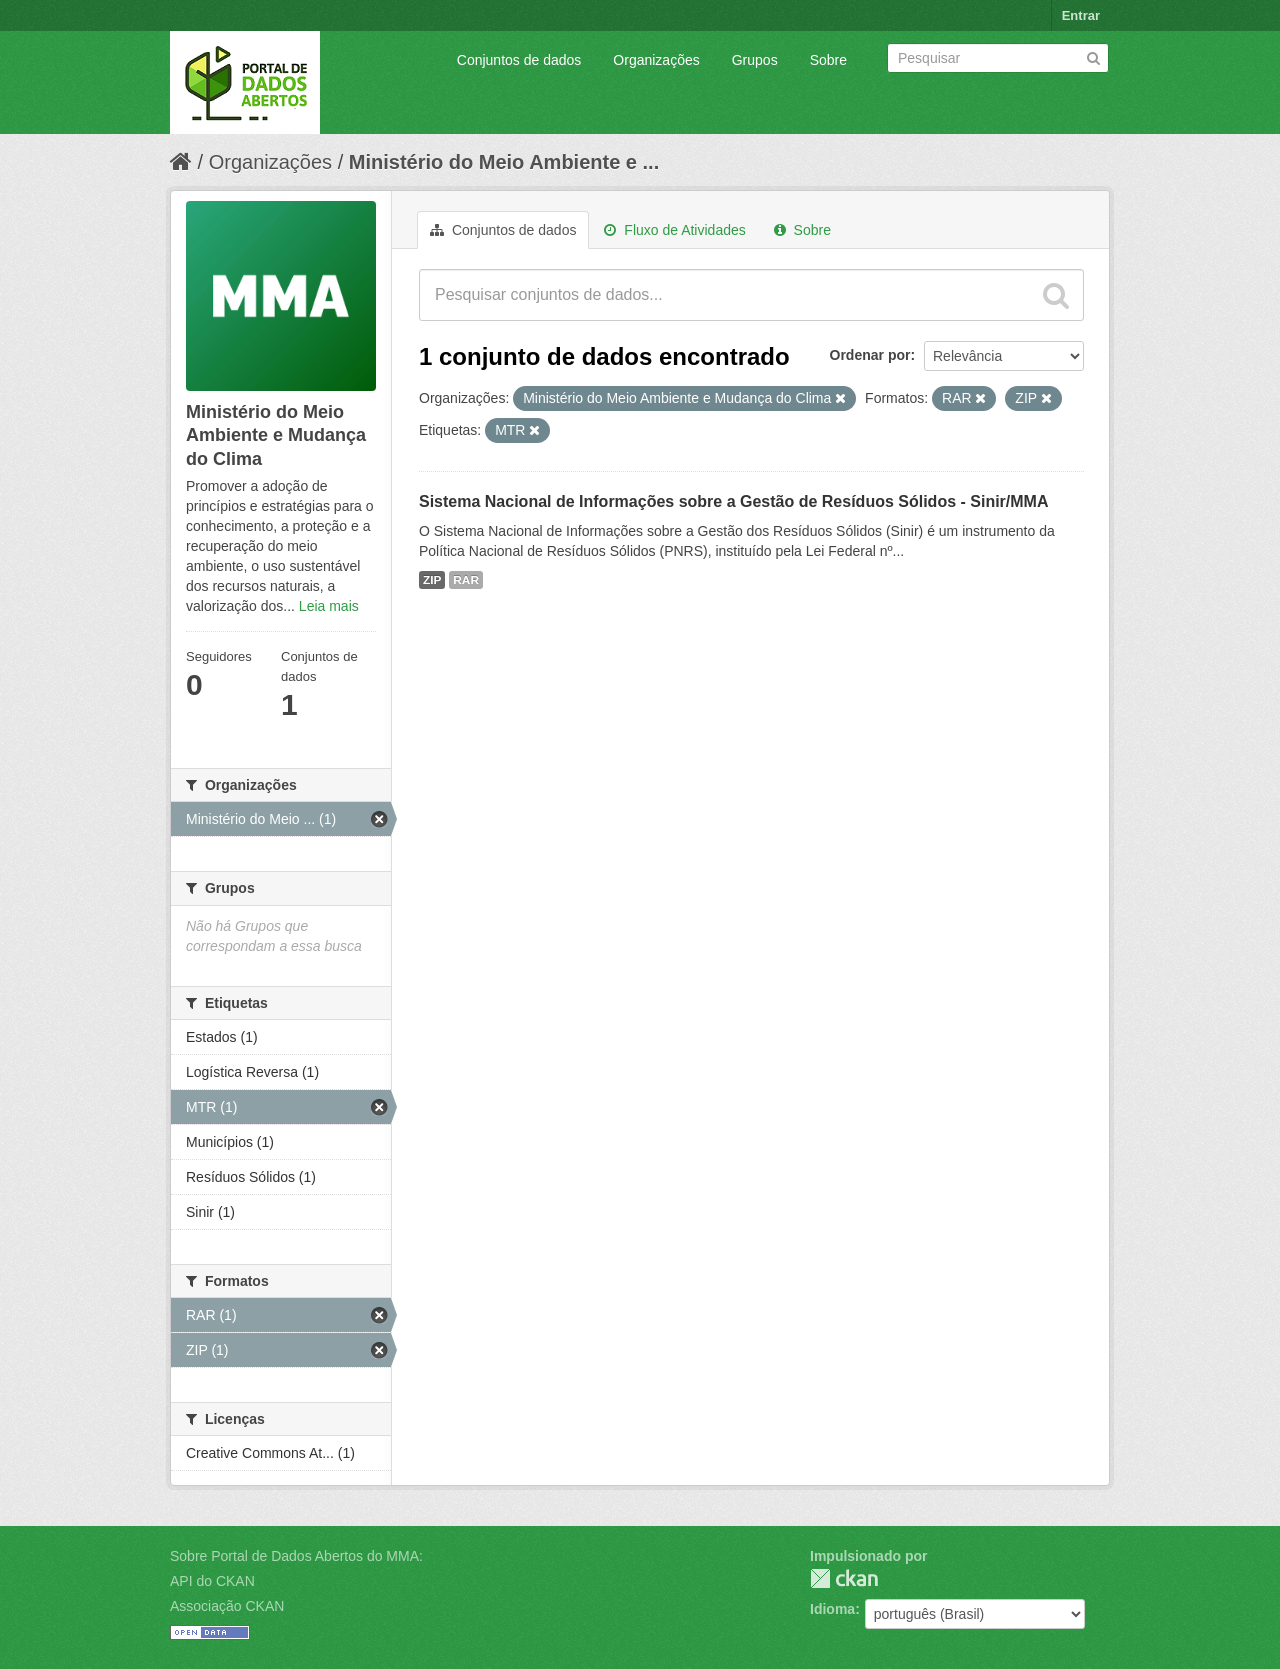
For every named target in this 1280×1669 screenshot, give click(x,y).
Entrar (1081, 15)
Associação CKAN (227, 1606)
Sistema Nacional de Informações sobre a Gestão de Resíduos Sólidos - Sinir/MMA (734, 501)
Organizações (656, 60)
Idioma (832, 1609)
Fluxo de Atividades (674, 230)
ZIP (432, 580)
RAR (466, 580)
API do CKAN (212, 1581)
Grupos (755, 60)
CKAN (844, 1578)
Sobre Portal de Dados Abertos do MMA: (296, 1556)
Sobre (828, 60)
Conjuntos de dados (519, 60)
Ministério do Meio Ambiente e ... (504, 162)
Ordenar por (870, 355)
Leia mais (329, 606)
